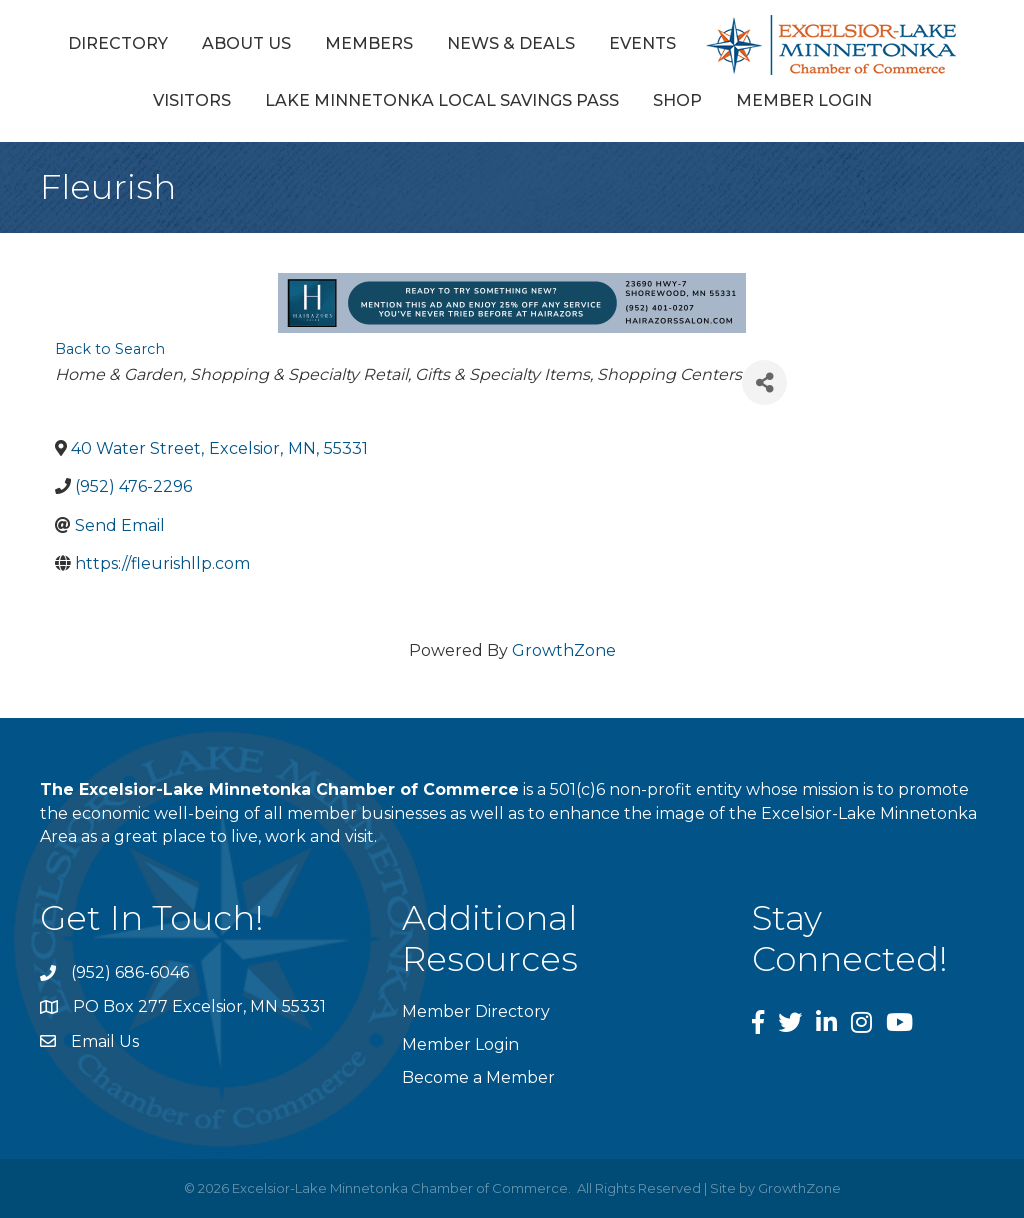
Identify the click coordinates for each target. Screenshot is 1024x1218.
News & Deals (511, 43)
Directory (118, 43)
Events (642, 43)
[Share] (764, 382)
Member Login (804, 100)
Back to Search (110, 349)
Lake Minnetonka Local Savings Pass (442, 100)
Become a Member (478, 1077)
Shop (677, 100)
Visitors (192, 100)
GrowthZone (564, 650)
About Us (246, 43)
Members (369, 43)
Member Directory (476, 1011)
